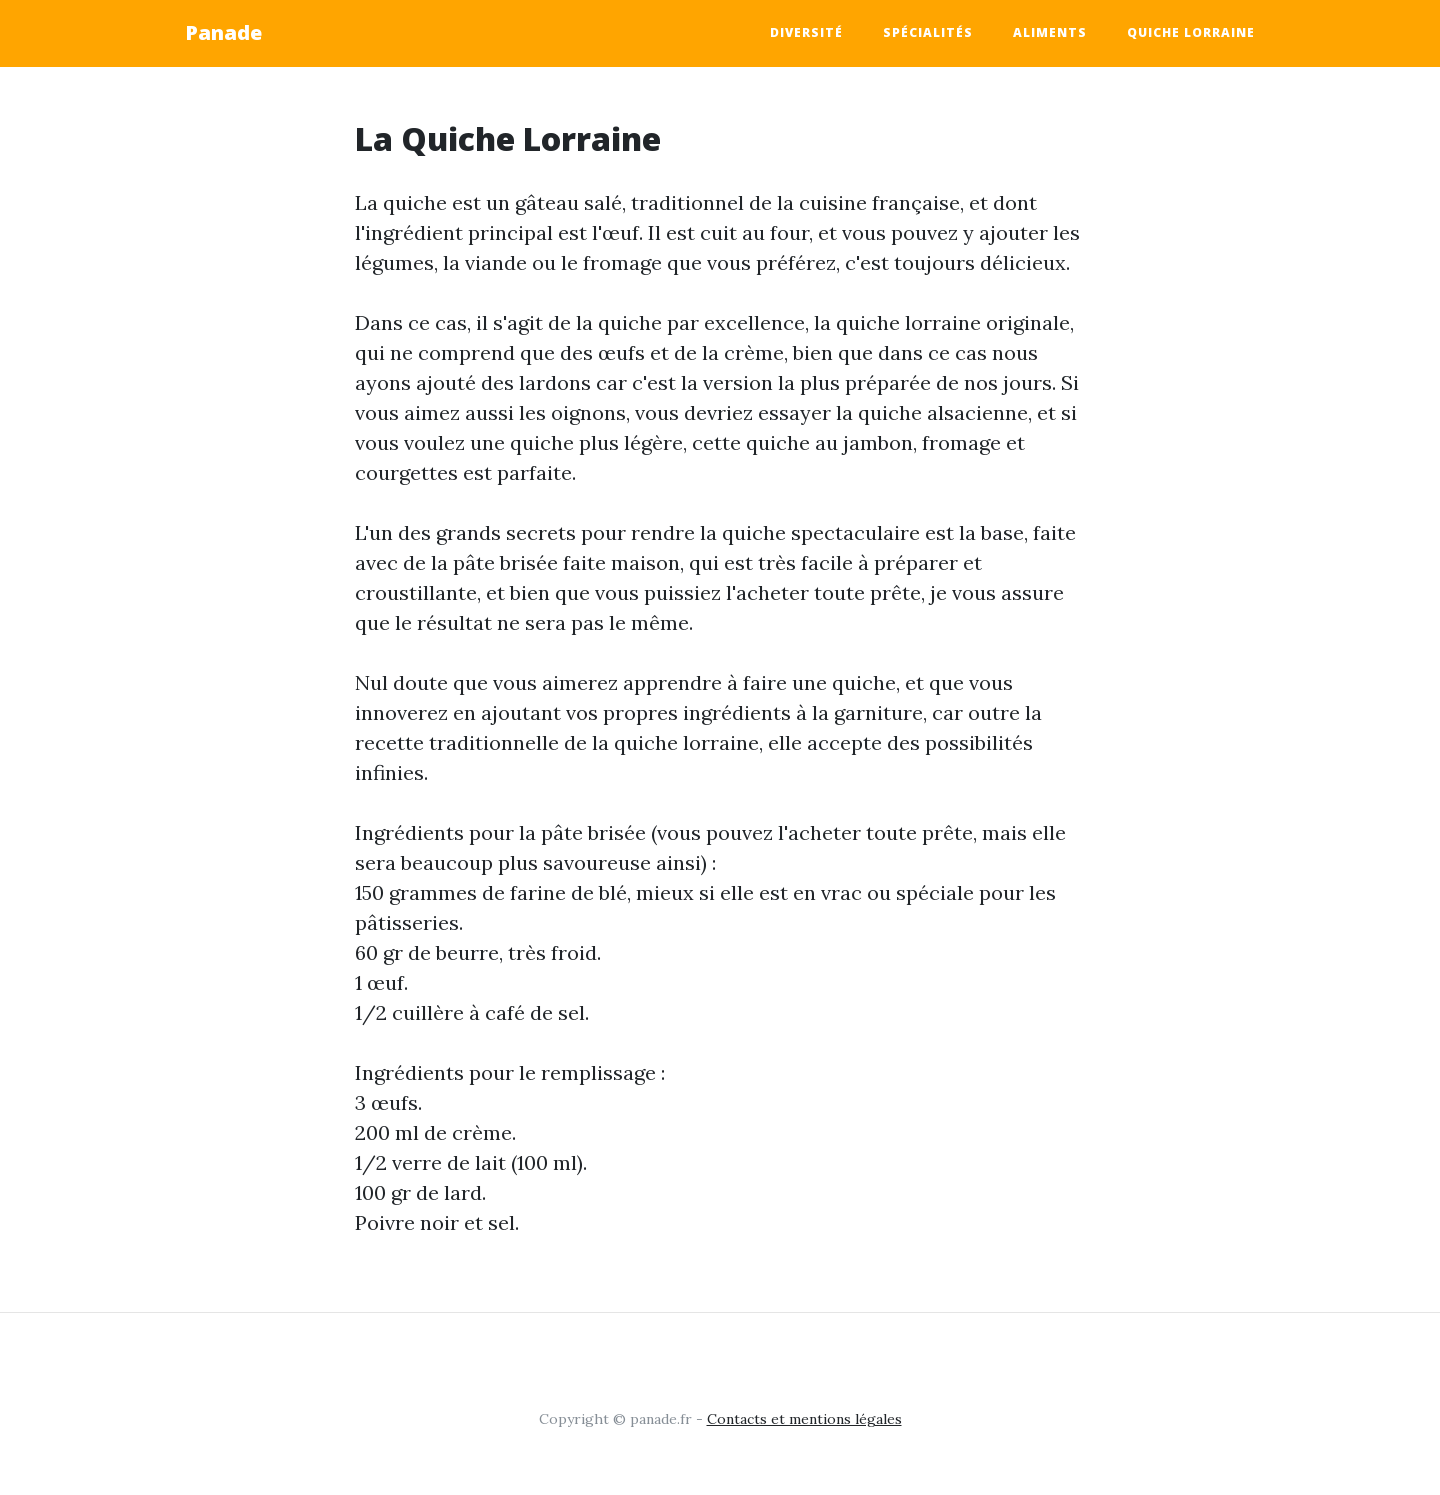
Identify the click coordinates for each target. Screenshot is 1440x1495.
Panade (223, 32)
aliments (1050, 32)
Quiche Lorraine (1191, 32)
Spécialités (928, 32)
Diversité (806, 32)
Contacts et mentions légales (804, 1419)
